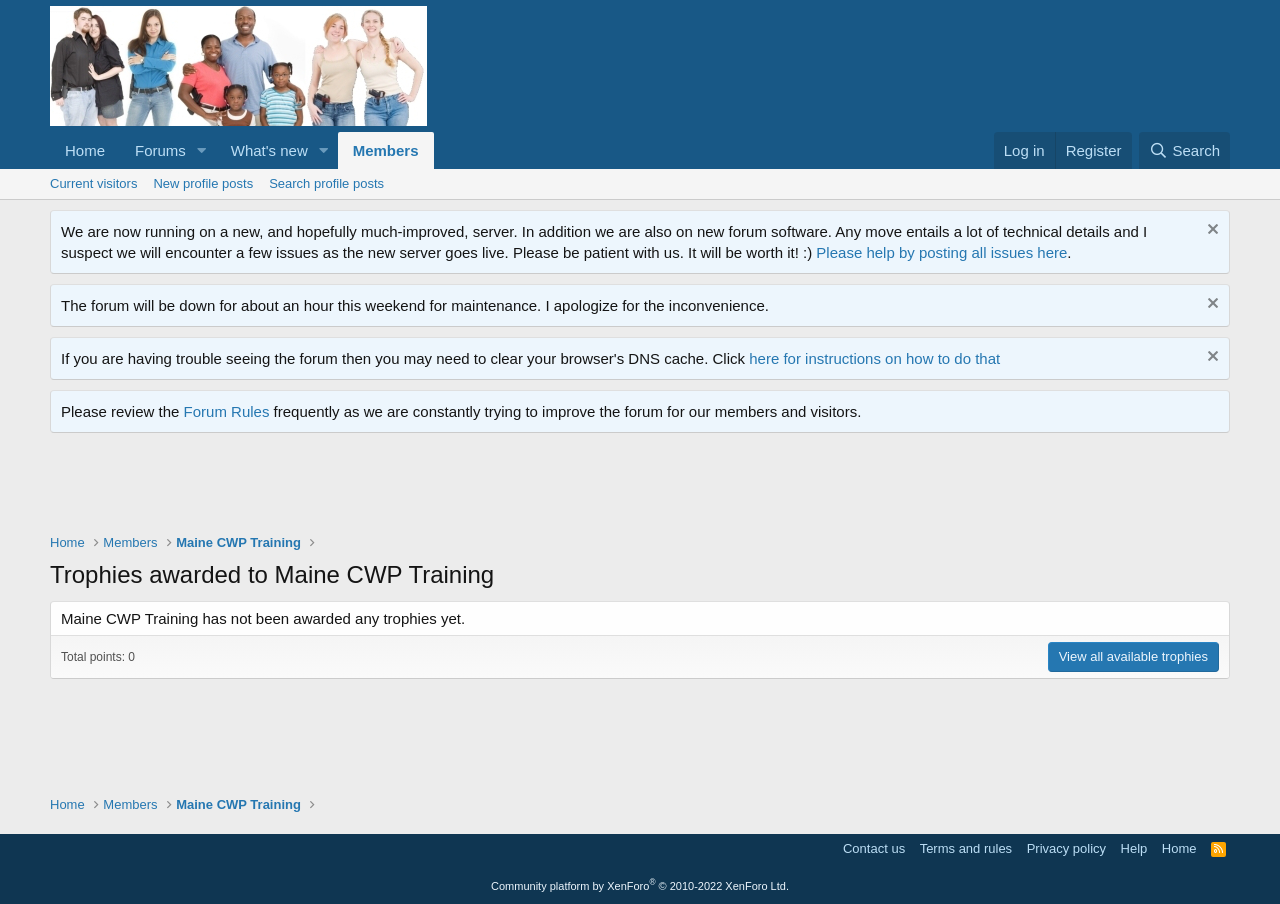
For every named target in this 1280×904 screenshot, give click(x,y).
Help (1134, 848)
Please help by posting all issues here (941, 252)
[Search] (1184, 150)
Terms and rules (966, 848)
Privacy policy (1066, 848)
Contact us (874, 848)
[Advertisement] (414, 488)
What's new (269, 150)
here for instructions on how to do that (874, 358)
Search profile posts (326, 183)
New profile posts (203, 183)
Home (85, 150)
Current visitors (93, 183)
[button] (202, 150)
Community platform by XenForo (640, 886)
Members (386, 150)
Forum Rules (227, 411)
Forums (160, 150)
